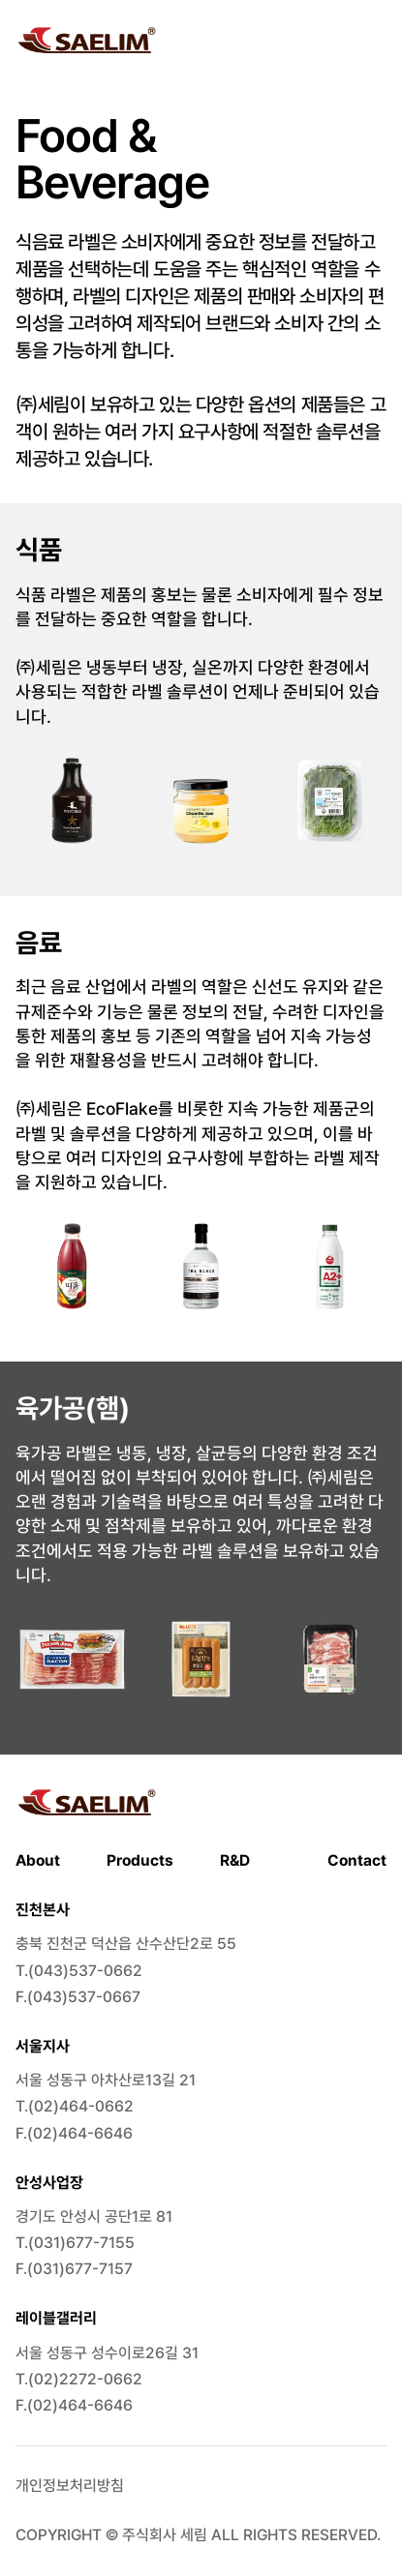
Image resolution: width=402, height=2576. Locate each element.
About (37, 1860)
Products (140, 1860)
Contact (357, 1860)
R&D (235, 1860)
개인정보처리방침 (69, 2485)
